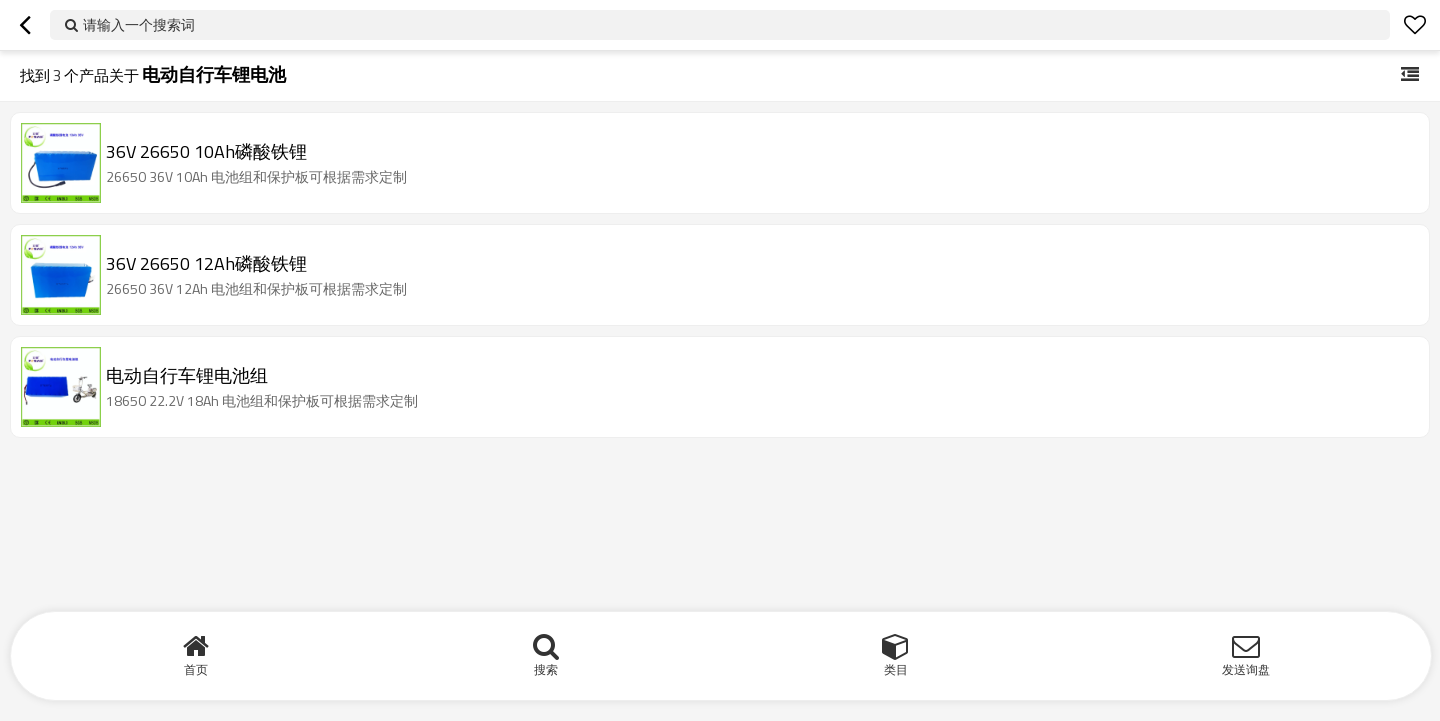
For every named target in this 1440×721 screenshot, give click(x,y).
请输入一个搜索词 (139, 24)
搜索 (546, 669)
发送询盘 (1246, 669)
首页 (196, 669)
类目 (896, 669)
